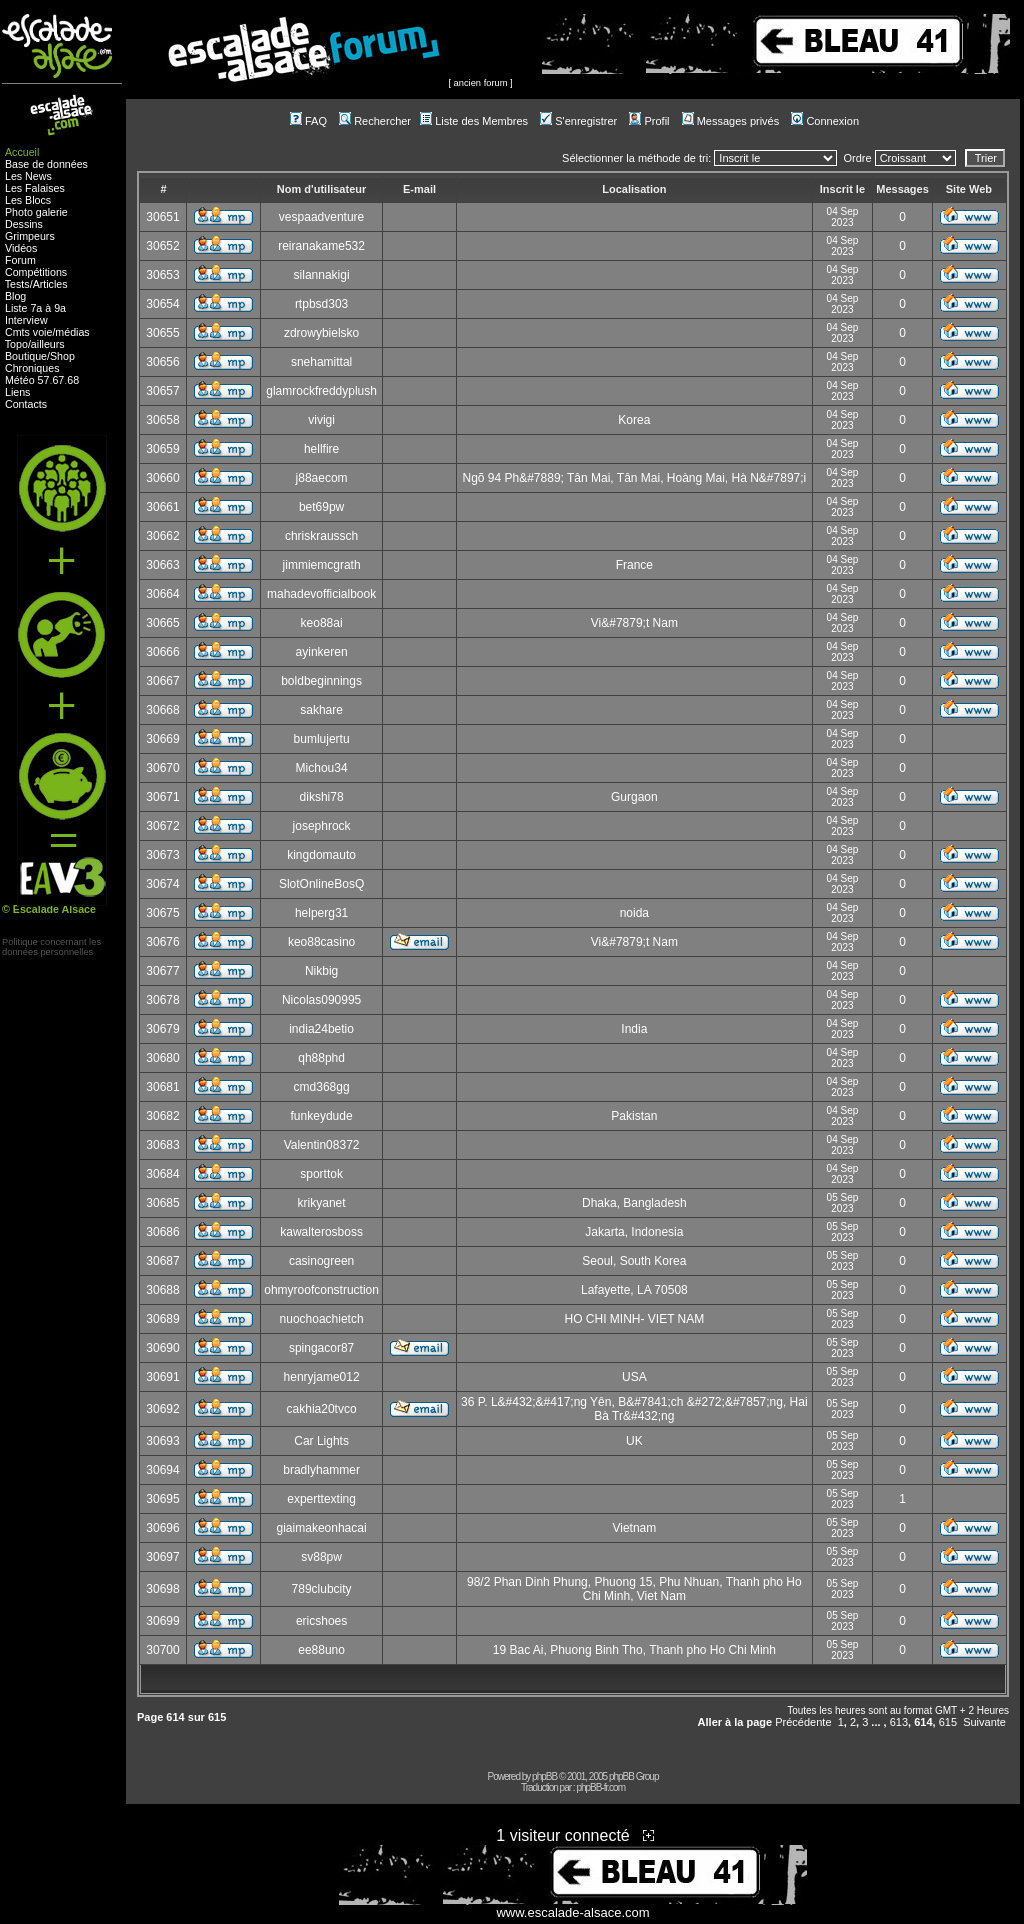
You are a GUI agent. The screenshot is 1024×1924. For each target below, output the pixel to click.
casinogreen (321, 1261)
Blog (15, 296)
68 (73, 380)
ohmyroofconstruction (321, 1290)
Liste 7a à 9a (35, 308)
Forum (20, 260)
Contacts (26, 404)
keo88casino (321, 942)
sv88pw (321, 1557)
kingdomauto (321, 855)
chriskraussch (321, 536)
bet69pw (321, 507)
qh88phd (321, 1058)
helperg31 (321, 913)
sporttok (321, 1174)
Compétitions (36, 272)
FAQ (308, 121)
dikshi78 (322, 797)
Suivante (984, 1722)
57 (44, 380)
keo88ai (322, 623)
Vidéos (21, 248)
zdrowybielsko (321, 333)
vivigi (321, 420)
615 (948, 1722)
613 (899, 1722)
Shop (62, 356)
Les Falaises (35, 188)
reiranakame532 (321, 246)
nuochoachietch (322, 1319)
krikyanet (322, 1203)
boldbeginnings (321, 681)
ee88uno (321, 1650)
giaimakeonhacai (322, 1528)
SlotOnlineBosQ (321, 884)
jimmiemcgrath (322, 565)
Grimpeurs (30, 236)
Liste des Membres (474, 121)
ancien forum (481, 83)
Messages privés (731, 121)
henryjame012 (322, 1377)
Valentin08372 (322, 1145)
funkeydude (322, 1116)
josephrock (322, 826)
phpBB (544, 1776)
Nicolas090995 (321, 1000)
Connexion (825, 121)
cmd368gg (322, 1087)
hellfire (321, 449)
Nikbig (321, 971)
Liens (17, 392)
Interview (26, 320)
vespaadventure (321, 217)
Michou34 (322, 768)
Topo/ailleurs (35, 344)
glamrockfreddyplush (321, 391)
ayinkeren (322, 652)
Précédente (803, 1722)
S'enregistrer (578, 121)
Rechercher (375, 121)
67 (58, 380)
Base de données (46, 164)
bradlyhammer (321, 1470)
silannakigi (322, 275)
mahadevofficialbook (321, 594)
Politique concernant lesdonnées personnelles (51, 947)
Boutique (26, 356)
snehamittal (321, 362)
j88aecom (322, 478)
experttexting (321, 1499)
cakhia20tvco (322, 1409)
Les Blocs (28, 200)
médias (72, 332)
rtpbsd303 (321, 304)
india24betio (321, 1029)
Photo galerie (36, 212)
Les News (28, 176)
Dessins (24, 224)
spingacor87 (321, 1348)
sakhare (321, 710)
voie (43, 332)
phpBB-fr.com (600, 1787)
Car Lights (321, 1441)
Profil (649, 121)
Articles (50, 284)
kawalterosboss (321, 1232)
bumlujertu (322, 739)
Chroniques (32, 368)
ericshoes (321, 1621)
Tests (17, 284)
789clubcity (322, 1589)
